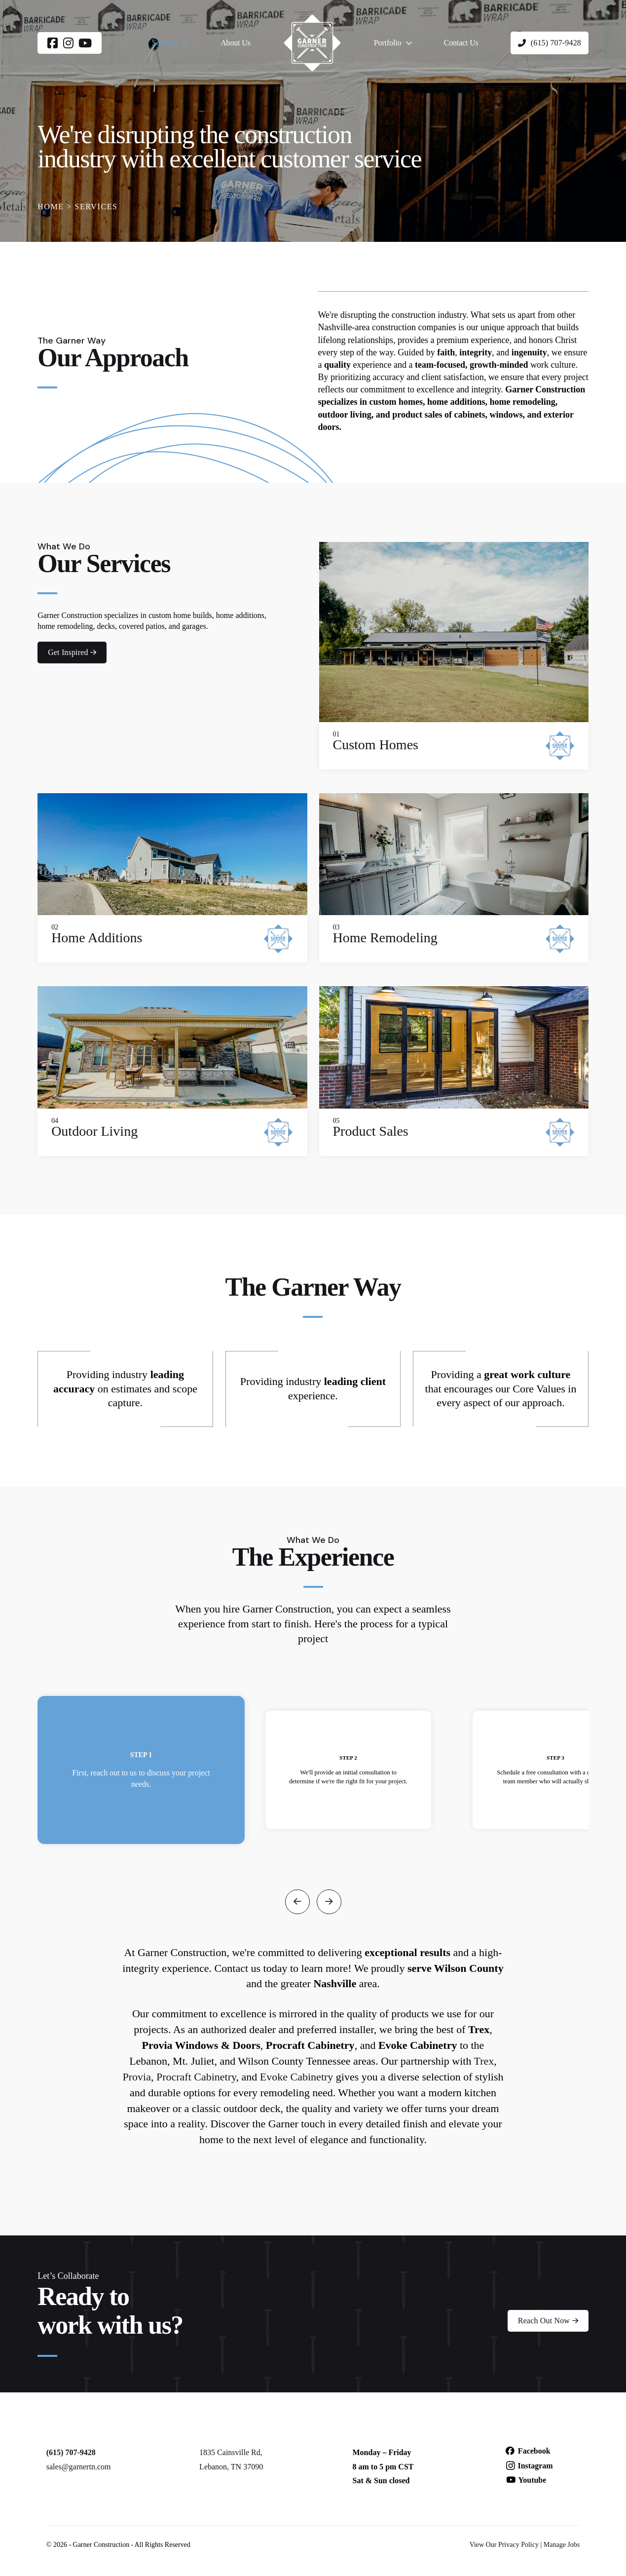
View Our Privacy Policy (504, 2544)
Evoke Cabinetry (296, 2077)
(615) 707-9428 (71, 2452)
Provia (136, 2077)
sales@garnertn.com (78, 2466)
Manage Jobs (562, 2544)
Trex (484, 2061)
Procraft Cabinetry (196, 2077)
